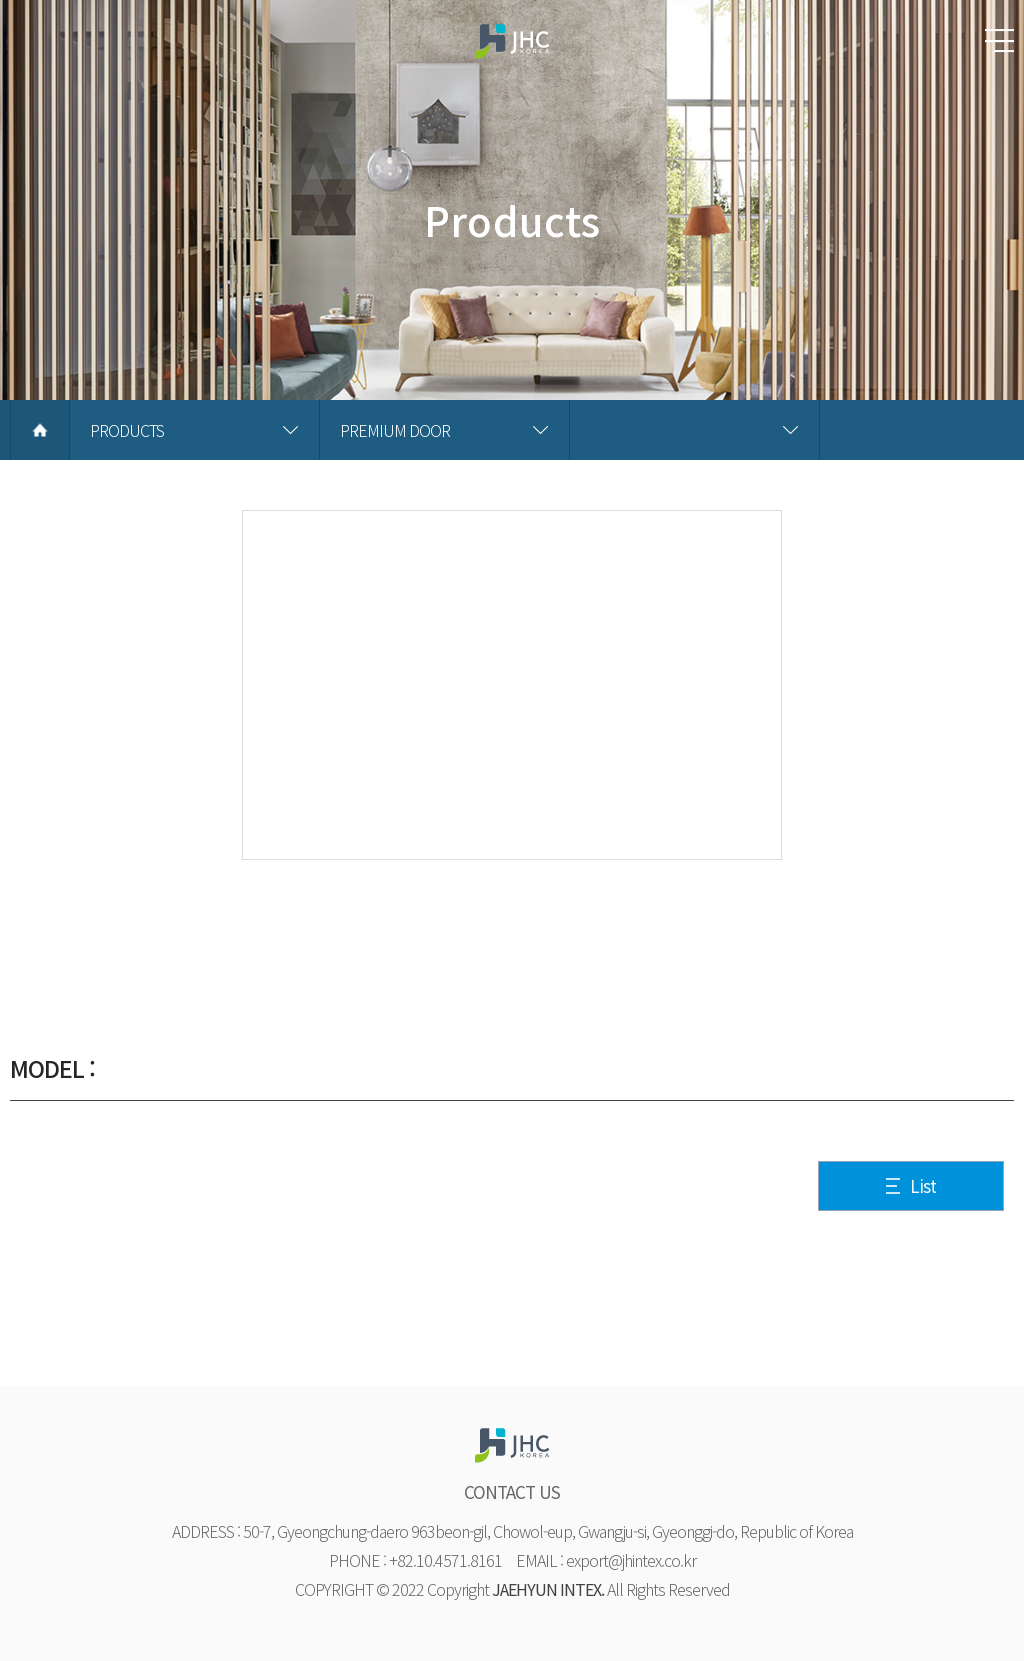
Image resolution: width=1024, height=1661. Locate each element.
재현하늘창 (512, 50)
